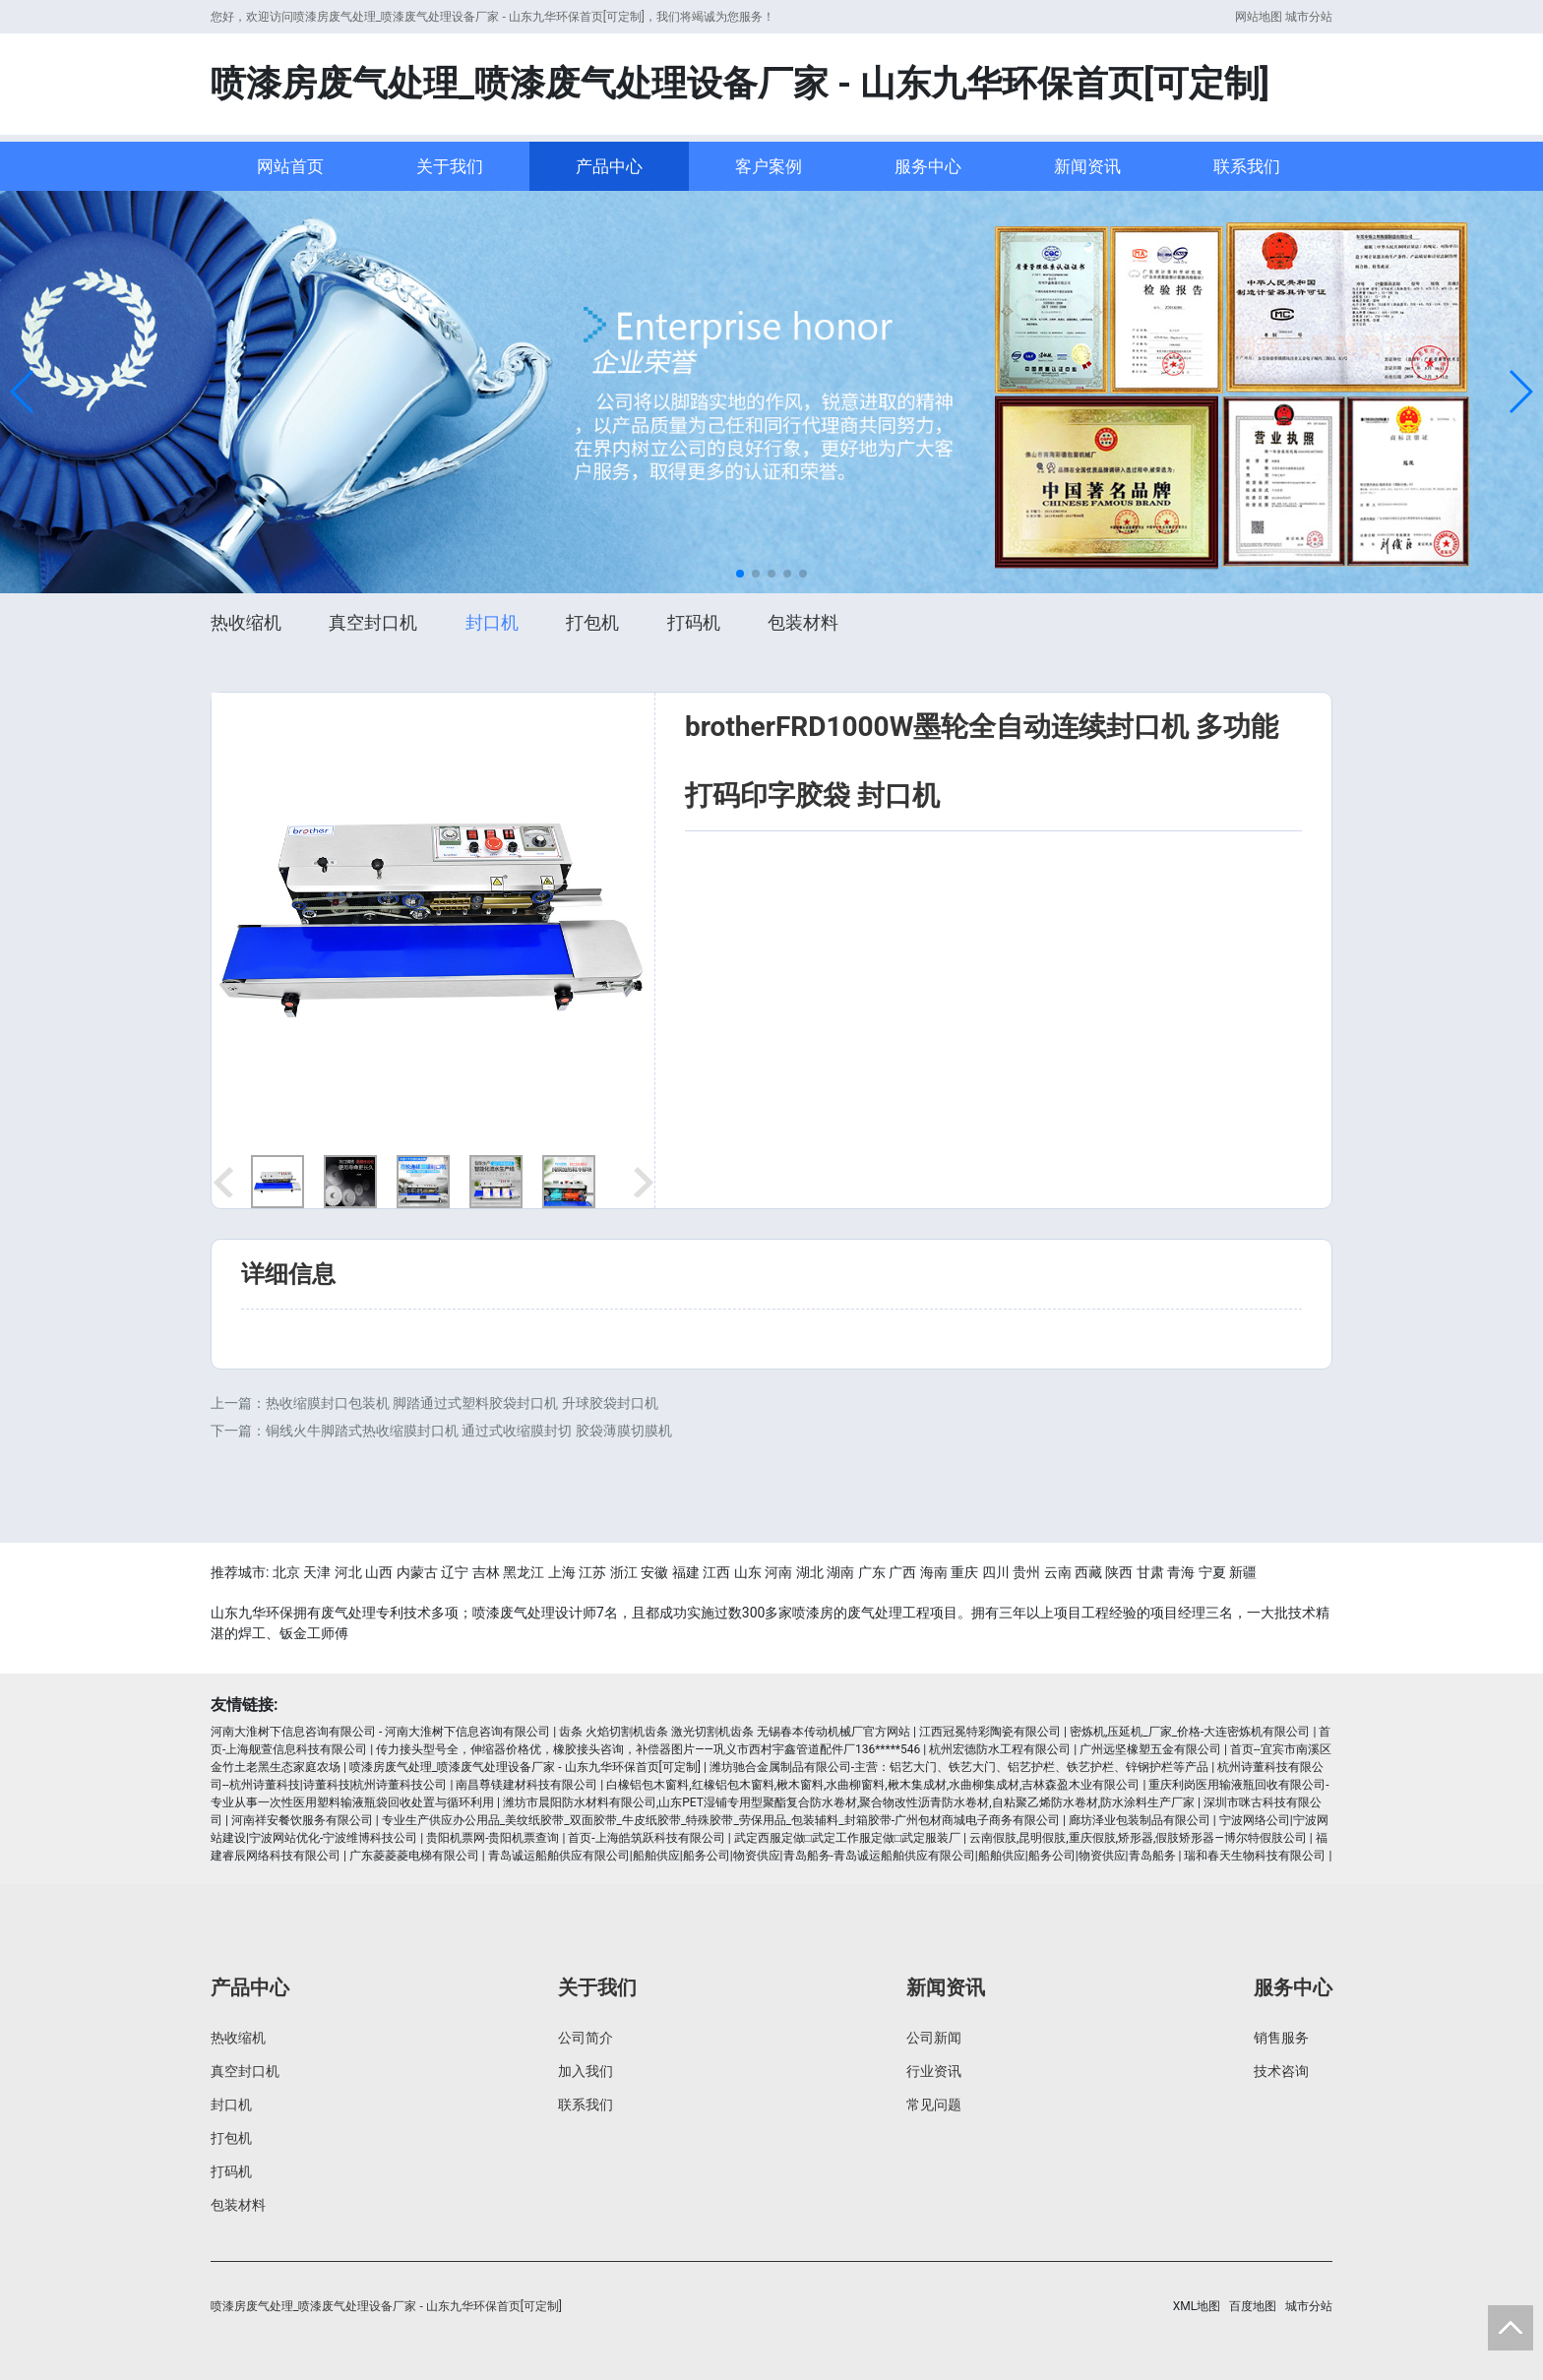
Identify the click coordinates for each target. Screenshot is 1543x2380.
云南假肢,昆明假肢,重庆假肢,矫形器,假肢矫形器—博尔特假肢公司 (1138, 1838)
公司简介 (585, 2037)
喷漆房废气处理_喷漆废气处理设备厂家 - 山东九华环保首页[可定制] (525, 1767)
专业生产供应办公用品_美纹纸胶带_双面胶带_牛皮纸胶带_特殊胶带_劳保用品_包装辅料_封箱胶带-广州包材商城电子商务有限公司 (721, 1820)
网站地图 (1258, 17)
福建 (686, 1572)
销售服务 (1281, 2037)
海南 (934, 1572)
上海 (562, 1572)
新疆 (1243, 1572)
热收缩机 (246, 622)
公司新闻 (933, 2037)
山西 (379, 1572)
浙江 (624, 1572)
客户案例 (768, 166)
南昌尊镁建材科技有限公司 (526, 1785)
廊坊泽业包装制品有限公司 (1139, 1820)
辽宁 (454, 1572)
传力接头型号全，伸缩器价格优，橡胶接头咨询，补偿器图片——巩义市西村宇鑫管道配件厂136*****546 (648, 1749)
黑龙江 (523, 1572)
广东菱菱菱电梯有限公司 (414, 1855)
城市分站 (1308, 17)
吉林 (486, 1572)
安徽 (654, 1572)
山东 (748, 1572)
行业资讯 (933, 2071)
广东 (872, 1572)
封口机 (492, 622)
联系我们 (1246, 166)
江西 (716, 1572)
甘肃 (1150, 1572)
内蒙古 (417, 1572)
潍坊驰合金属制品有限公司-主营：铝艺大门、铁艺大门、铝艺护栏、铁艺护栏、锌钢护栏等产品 (959, 1767)
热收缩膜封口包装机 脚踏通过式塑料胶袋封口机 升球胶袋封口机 (462, 1403)
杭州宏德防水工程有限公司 (1000, 1749)
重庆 (964, 1572)
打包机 (592, 622)
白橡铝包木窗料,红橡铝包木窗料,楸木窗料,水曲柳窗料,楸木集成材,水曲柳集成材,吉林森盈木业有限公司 (873, 1785)
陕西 (1119, 1572)
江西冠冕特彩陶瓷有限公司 (990, 1732)
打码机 (693, 622)
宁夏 (1212, 1572)
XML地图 (1196, 2306)
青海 (1181, 1572)
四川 (996, 1572)
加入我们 (585, 2071)
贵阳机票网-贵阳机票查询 (492, 1838)
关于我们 (449, 166)
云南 (1058, 1572)
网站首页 (290, 166)
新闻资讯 (1087, 166)
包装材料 (803, 622)
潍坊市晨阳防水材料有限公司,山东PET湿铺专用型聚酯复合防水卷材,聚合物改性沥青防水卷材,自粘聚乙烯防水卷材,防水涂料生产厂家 (849, 1802)
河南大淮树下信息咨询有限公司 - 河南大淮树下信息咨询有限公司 (380, 1732)
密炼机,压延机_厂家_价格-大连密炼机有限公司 (1190, 1732)
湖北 (810, 1572)
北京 (286, 1572)
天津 (317, 1572)
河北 (348, 1572)
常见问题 (933, 2104)
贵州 (1026, 1572)
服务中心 (928, 166)
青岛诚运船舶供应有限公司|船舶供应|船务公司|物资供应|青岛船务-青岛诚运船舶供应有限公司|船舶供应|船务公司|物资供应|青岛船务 (832, 1855)
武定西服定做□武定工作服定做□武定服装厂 (847, 1838)
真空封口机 (373, 622)
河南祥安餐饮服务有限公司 (302, 1820)
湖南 (840, 1572)
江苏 (592, 1572)
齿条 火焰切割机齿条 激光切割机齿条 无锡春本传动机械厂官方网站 (734, 1732)
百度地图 (1252, 2306)
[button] (23, 391)
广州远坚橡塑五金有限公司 (1150, 1749)
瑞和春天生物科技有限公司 (1255, 1855)
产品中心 (609, 166)
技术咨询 (1281, 2071)
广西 (902, 1572)
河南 (778, 1572)
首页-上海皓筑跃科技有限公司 (646, 1838)
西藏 (1088, 1572)
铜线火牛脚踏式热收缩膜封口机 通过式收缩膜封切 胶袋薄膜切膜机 (469, 1430)
